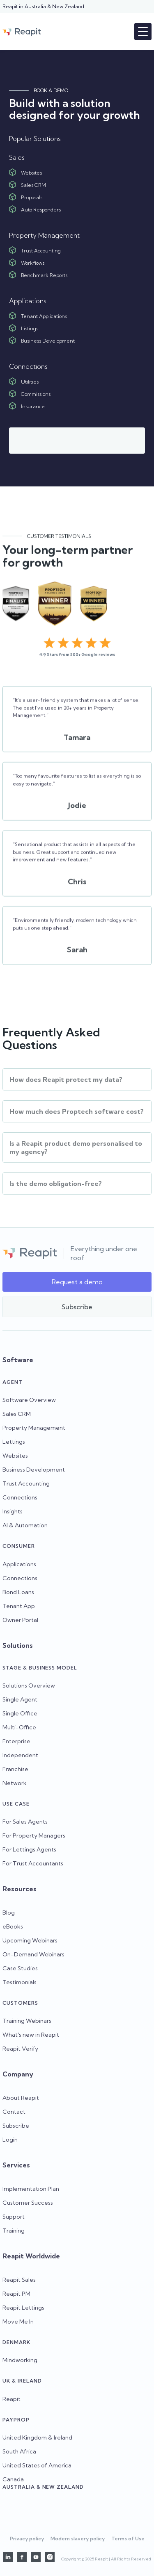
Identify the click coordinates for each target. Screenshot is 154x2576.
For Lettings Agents (29, 1849)
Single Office (19, 1713)
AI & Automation (25, 1525)
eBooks (12, 1926)
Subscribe (15, 2125)
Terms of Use (128, 2538)
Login (10, 2139)
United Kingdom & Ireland (37, 2437)
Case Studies (20, 1968)
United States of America (36, 2465)
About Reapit (20, 2097)
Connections (19, 1497)
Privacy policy (27, 2538)
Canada (13, 2479)
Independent (20, 1755)
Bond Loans (18, 1592)
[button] (143, 31)
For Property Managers (33, 1835)
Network (14, 1783)
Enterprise (16, 1741)
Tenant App (18, 1606)
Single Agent (19, 1699)
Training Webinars (26, 2020)
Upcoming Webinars (29, 1940)
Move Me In (18, 2321)
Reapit (11, 2399)
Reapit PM (16, 2293)
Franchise (15, 1769)
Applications (19, 1564)
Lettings (13, 1441)
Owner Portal (20, 1620)
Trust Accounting (26, 1483)
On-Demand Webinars (33, 1954)
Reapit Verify (20, 2048)
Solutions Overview (28, 1685)
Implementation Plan (30, 2188)
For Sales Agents (25, 1821)
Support (13, 2216)
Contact (13, 2111)
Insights (12, 1511)
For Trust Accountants (32, 1863)
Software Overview (29, 1400)
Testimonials (19, 1982)
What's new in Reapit (30, 2034)
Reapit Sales (19, 2279)
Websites (15, 1455)
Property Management (33, 1427)
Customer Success (27, 2202)
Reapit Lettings (23, 2307)
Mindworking (19, 2360)
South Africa (19, 2451)
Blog (8, 1912)
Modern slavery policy (78, 2538)
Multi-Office (19, 1727)
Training (13, 2230)
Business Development (33, 1469)
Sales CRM (16, 1413)
